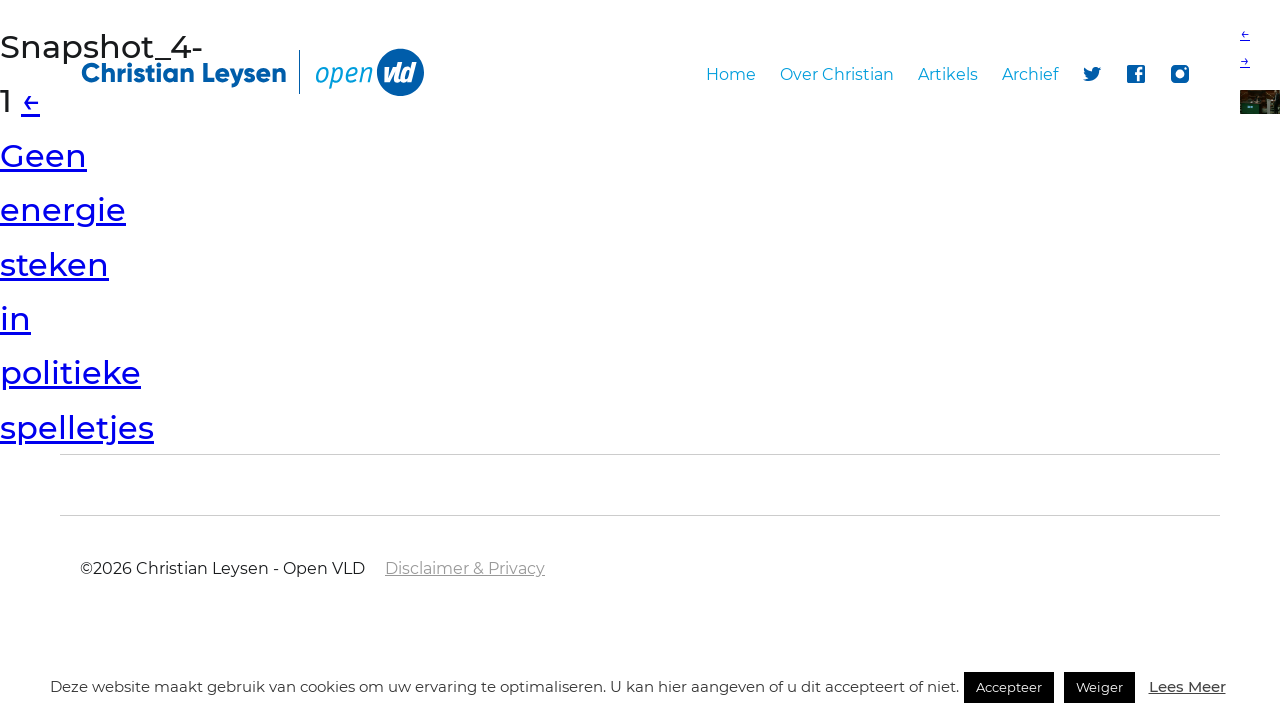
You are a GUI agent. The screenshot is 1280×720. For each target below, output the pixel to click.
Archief (1030, 74)
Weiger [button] (1099, 687)
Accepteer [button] (1009, 687)
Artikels (948, 74)
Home (731, 74)
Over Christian (837, 74)
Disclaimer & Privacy (465, 568)
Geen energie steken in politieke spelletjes (77, 263)
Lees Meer (1187, 686)
